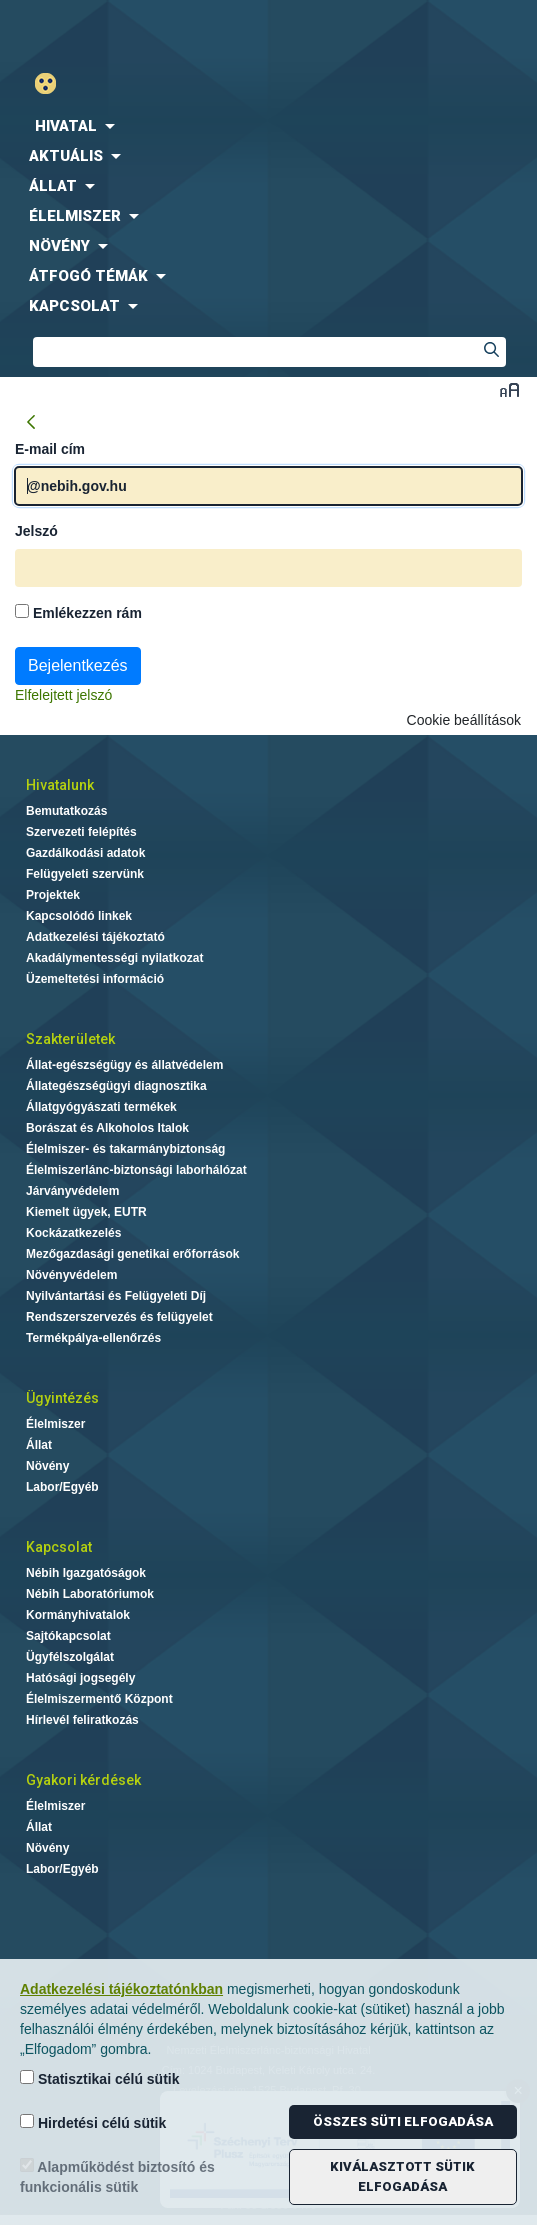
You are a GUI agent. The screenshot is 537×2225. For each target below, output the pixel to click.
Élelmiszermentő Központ (99, 1699)
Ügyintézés (62, 1398)
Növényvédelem (71, 1275)
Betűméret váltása (509, 389)
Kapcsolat (59, 1547)
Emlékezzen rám (78, 612)
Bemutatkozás (66, 811)
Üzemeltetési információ (95, 979)
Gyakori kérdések (83, 1780)
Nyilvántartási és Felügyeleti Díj (116, 1296)
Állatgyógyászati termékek (101, 1107)
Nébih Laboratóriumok (90, 1594)
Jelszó (36, 531)
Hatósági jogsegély (80, 1678)
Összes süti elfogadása (403, 2121)
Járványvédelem (72, 1191)
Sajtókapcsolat (68, 1636)
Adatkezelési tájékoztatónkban (121, 1989)
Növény (47, 1466)
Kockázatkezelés (73, 1233)
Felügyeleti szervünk (85, 874)
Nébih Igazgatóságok (86, 1573)
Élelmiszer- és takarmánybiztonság (125, 1149)
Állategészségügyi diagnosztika (116, 1086)
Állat (39, 1445)
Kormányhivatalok (78, 1615)
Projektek (53, 895)
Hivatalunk (60, 785)
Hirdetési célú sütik (93, 2122)
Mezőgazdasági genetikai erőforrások (132, 1254)
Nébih (134, 31)
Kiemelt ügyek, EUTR (86, 1212)
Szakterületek (70, 1039)
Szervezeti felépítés (81, 832)
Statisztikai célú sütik (100, 2078)
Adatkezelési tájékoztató (95, 937)
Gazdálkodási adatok (85, 853)
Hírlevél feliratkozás (82, 1720)
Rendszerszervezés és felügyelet (119, 1317)
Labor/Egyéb (62, 1487)
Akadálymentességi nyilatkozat (114, 958)
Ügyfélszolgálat (70, 1657)
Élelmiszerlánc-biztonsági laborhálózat (136, 1170)
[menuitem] (268, 126)
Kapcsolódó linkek (79, 916)
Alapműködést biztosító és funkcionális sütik (117, 2176)
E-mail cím (50, 449)
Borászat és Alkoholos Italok (107, 1128)
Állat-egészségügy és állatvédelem (124, 1065)
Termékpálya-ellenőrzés (93, 1338)
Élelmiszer (55, 1424)
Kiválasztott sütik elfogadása (402, 2176)
